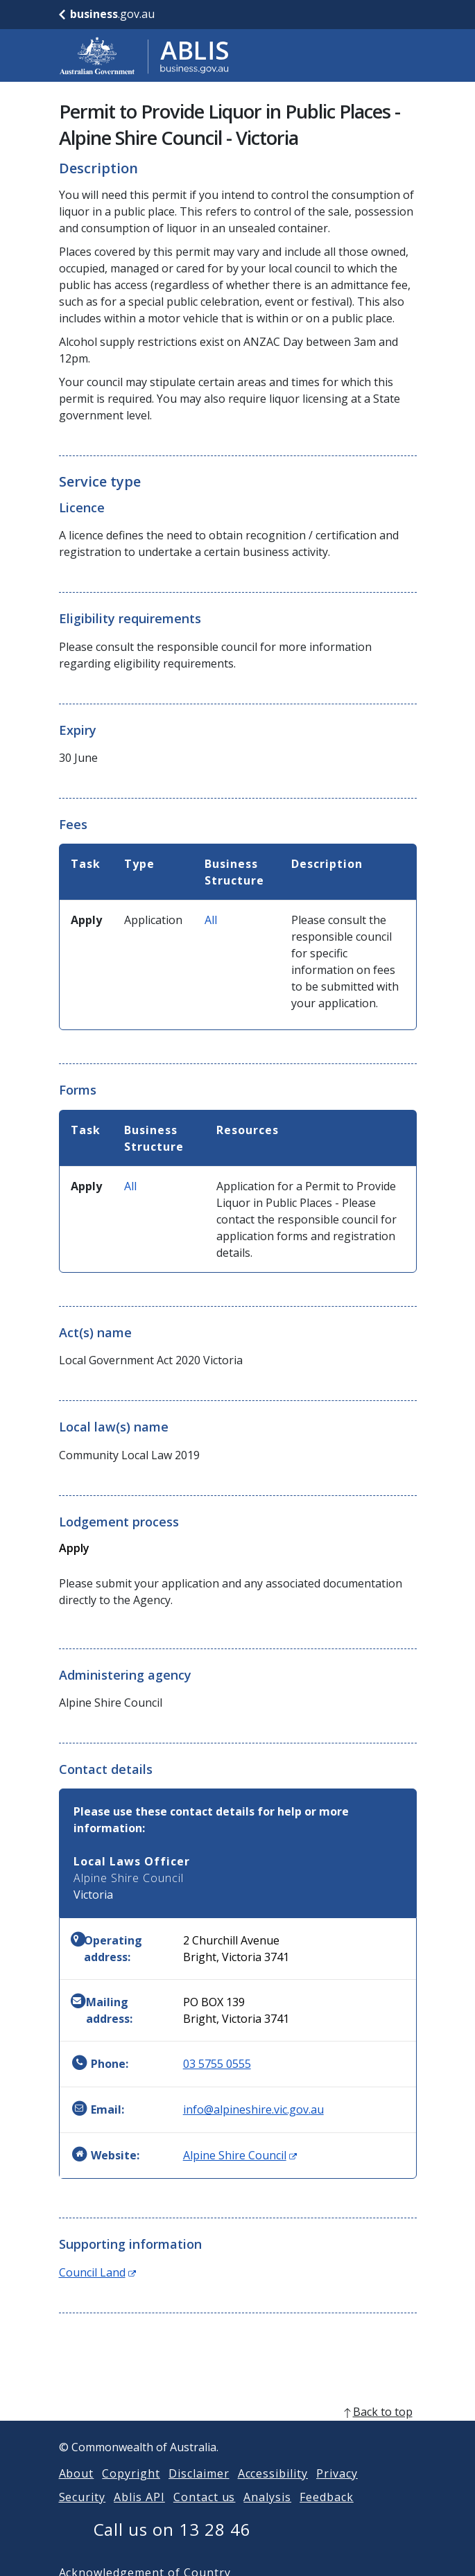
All (211, 920)
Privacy (337, 2490)
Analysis (267, 2513)
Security (82, 2513)
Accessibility (273, 2490)
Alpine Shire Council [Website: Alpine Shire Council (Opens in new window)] (240, 2155)
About (76, 2490)
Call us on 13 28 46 (172, 2545)
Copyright (131, 2490)
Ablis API (139, 2513)
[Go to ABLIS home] (144, 55)
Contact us (204, 2513)
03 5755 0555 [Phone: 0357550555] (217, 2063)
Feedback (327, 2513)
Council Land (97, 2272)
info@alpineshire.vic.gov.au (253, 2109)
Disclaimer (199, 2490)
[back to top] (238, 2428)
